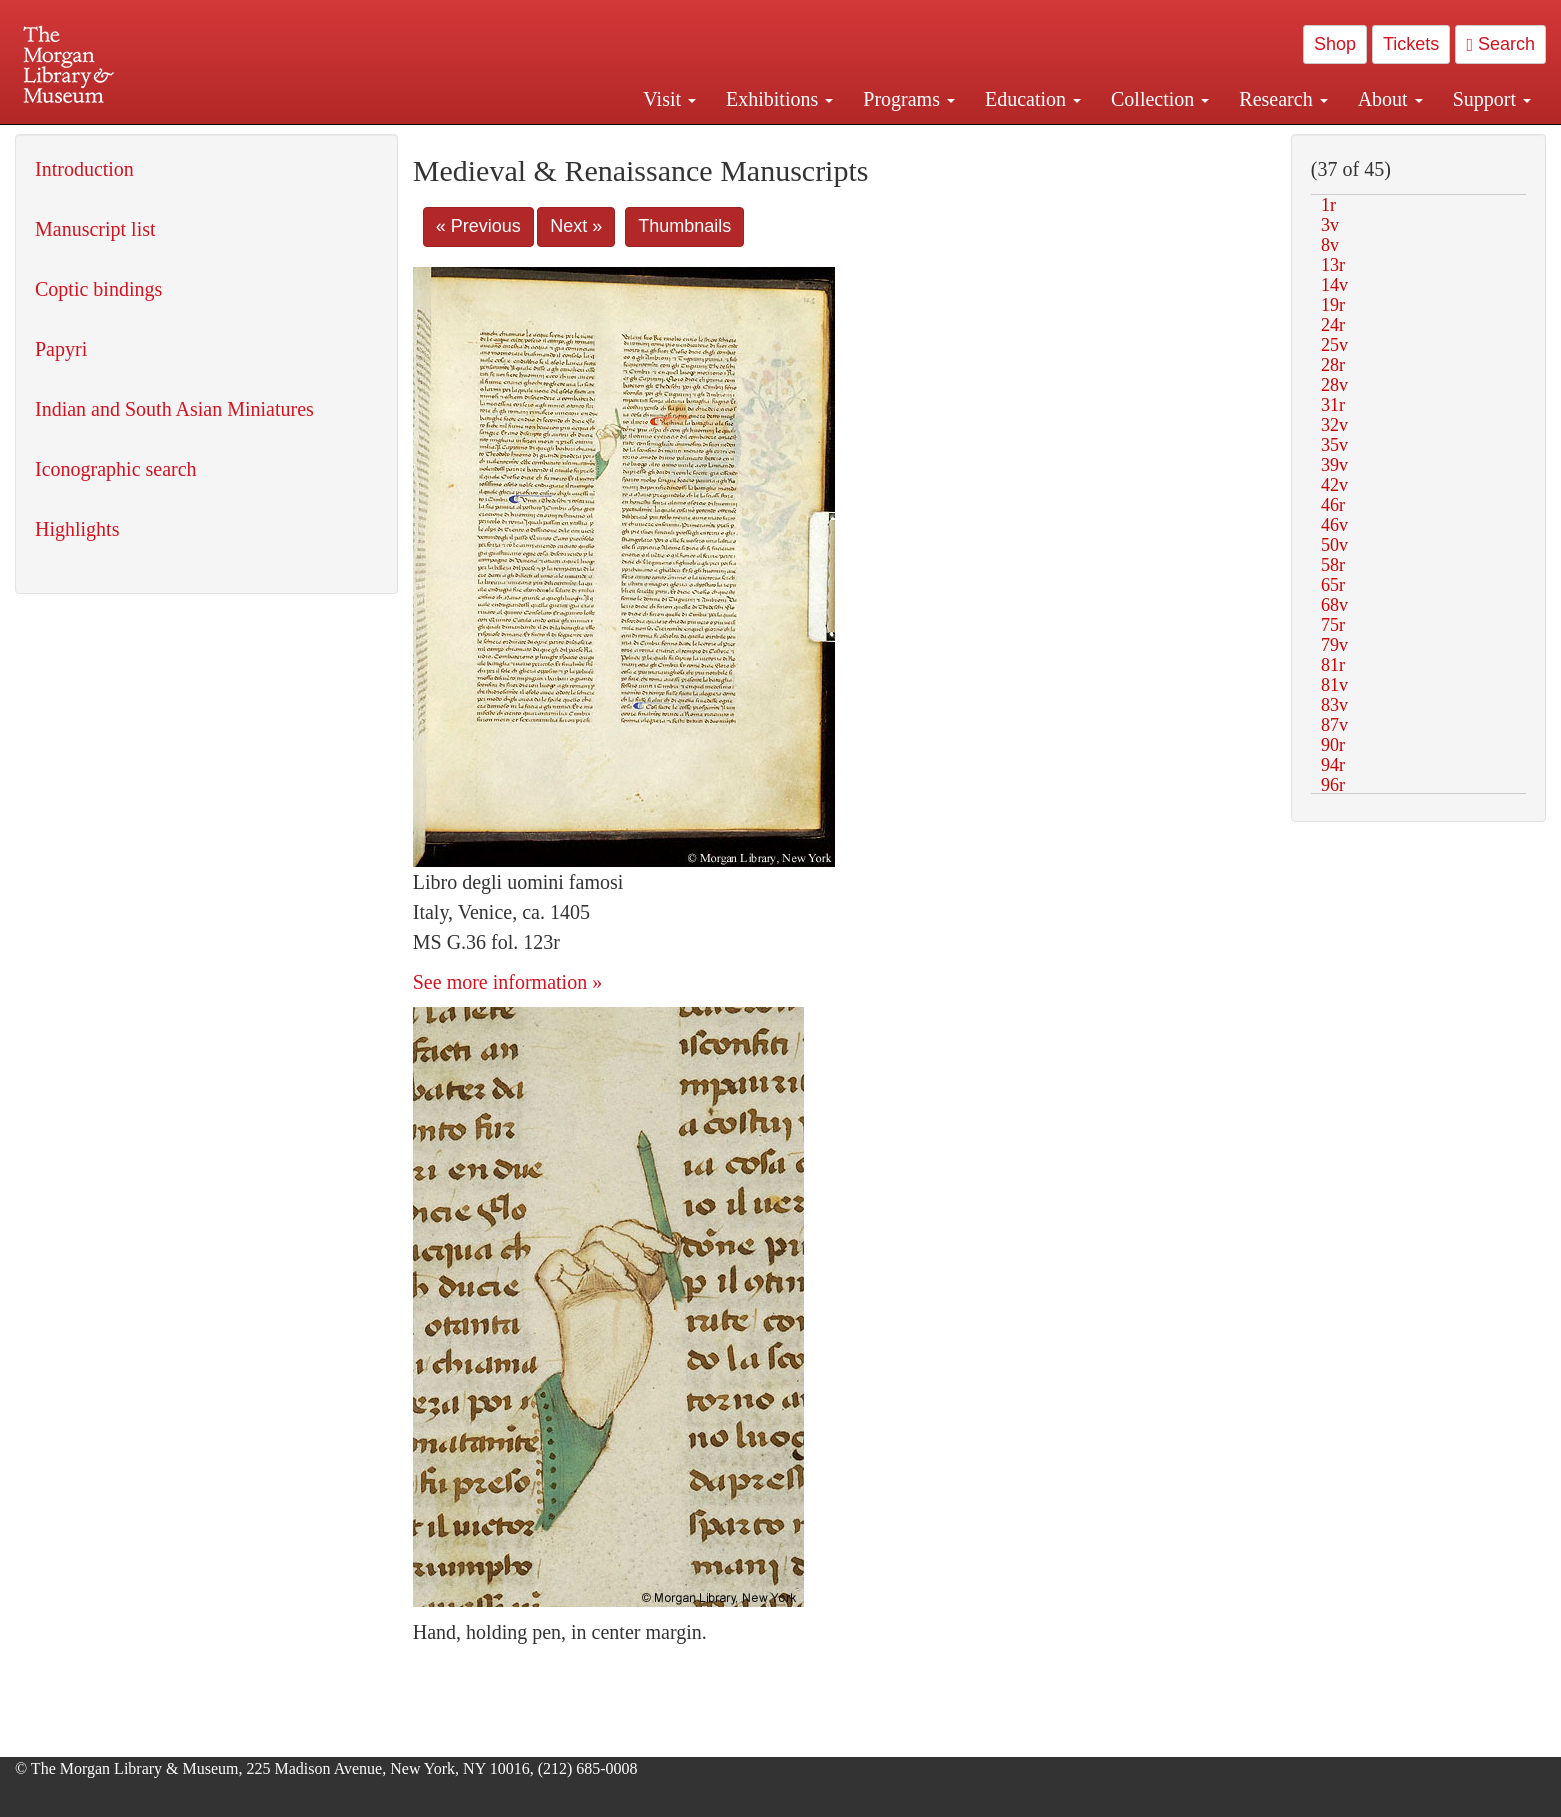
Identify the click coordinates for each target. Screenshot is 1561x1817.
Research (1283, 99)
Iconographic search (116, 469)
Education (1033, 99)
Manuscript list (95, 229)
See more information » (507, 982)
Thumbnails (684, 226)
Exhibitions (779, 99)
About (1390, 99)
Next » (576, 226)
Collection (1160, 99)
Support (1492, 99)
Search (1500, 44)
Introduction (84, 169)
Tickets (1411, 44)
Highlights (77, 529)
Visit (669, 99)
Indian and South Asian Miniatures (174, 409)
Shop (1335, 44)
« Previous (478, 226)
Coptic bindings (98, 289)
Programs (909, 99)
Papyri (61, 349)
